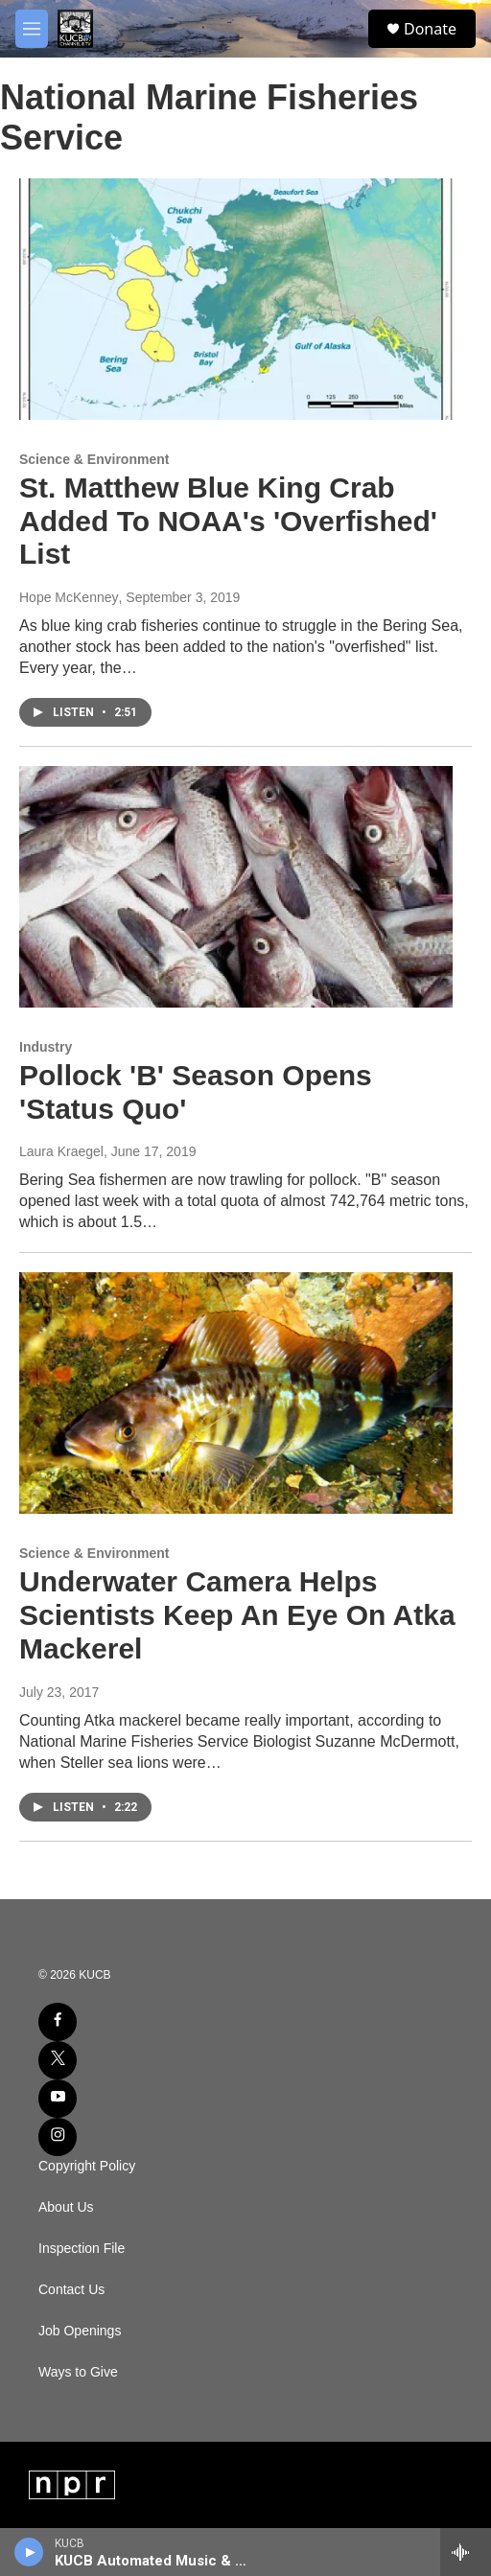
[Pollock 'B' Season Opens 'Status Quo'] (236, 887)
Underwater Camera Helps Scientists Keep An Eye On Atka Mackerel (237, 1615)
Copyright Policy (86, 2166)
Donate (430, 28)
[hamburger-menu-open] (31, 29)
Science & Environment (94, 459)
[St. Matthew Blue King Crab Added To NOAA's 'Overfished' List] (236, 299)
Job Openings (79, 2331)
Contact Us (71, 2290)
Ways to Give (78, 2372)
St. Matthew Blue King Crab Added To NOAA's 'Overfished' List (228, 521)
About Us (66, 2207)
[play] (29, 2552)
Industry (45, 1047)
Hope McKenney (69, 597)
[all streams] (465, 2552)
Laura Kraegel (61, 1151)
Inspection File (81, 2248)
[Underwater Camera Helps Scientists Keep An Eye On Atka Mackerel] (236, 1393)
